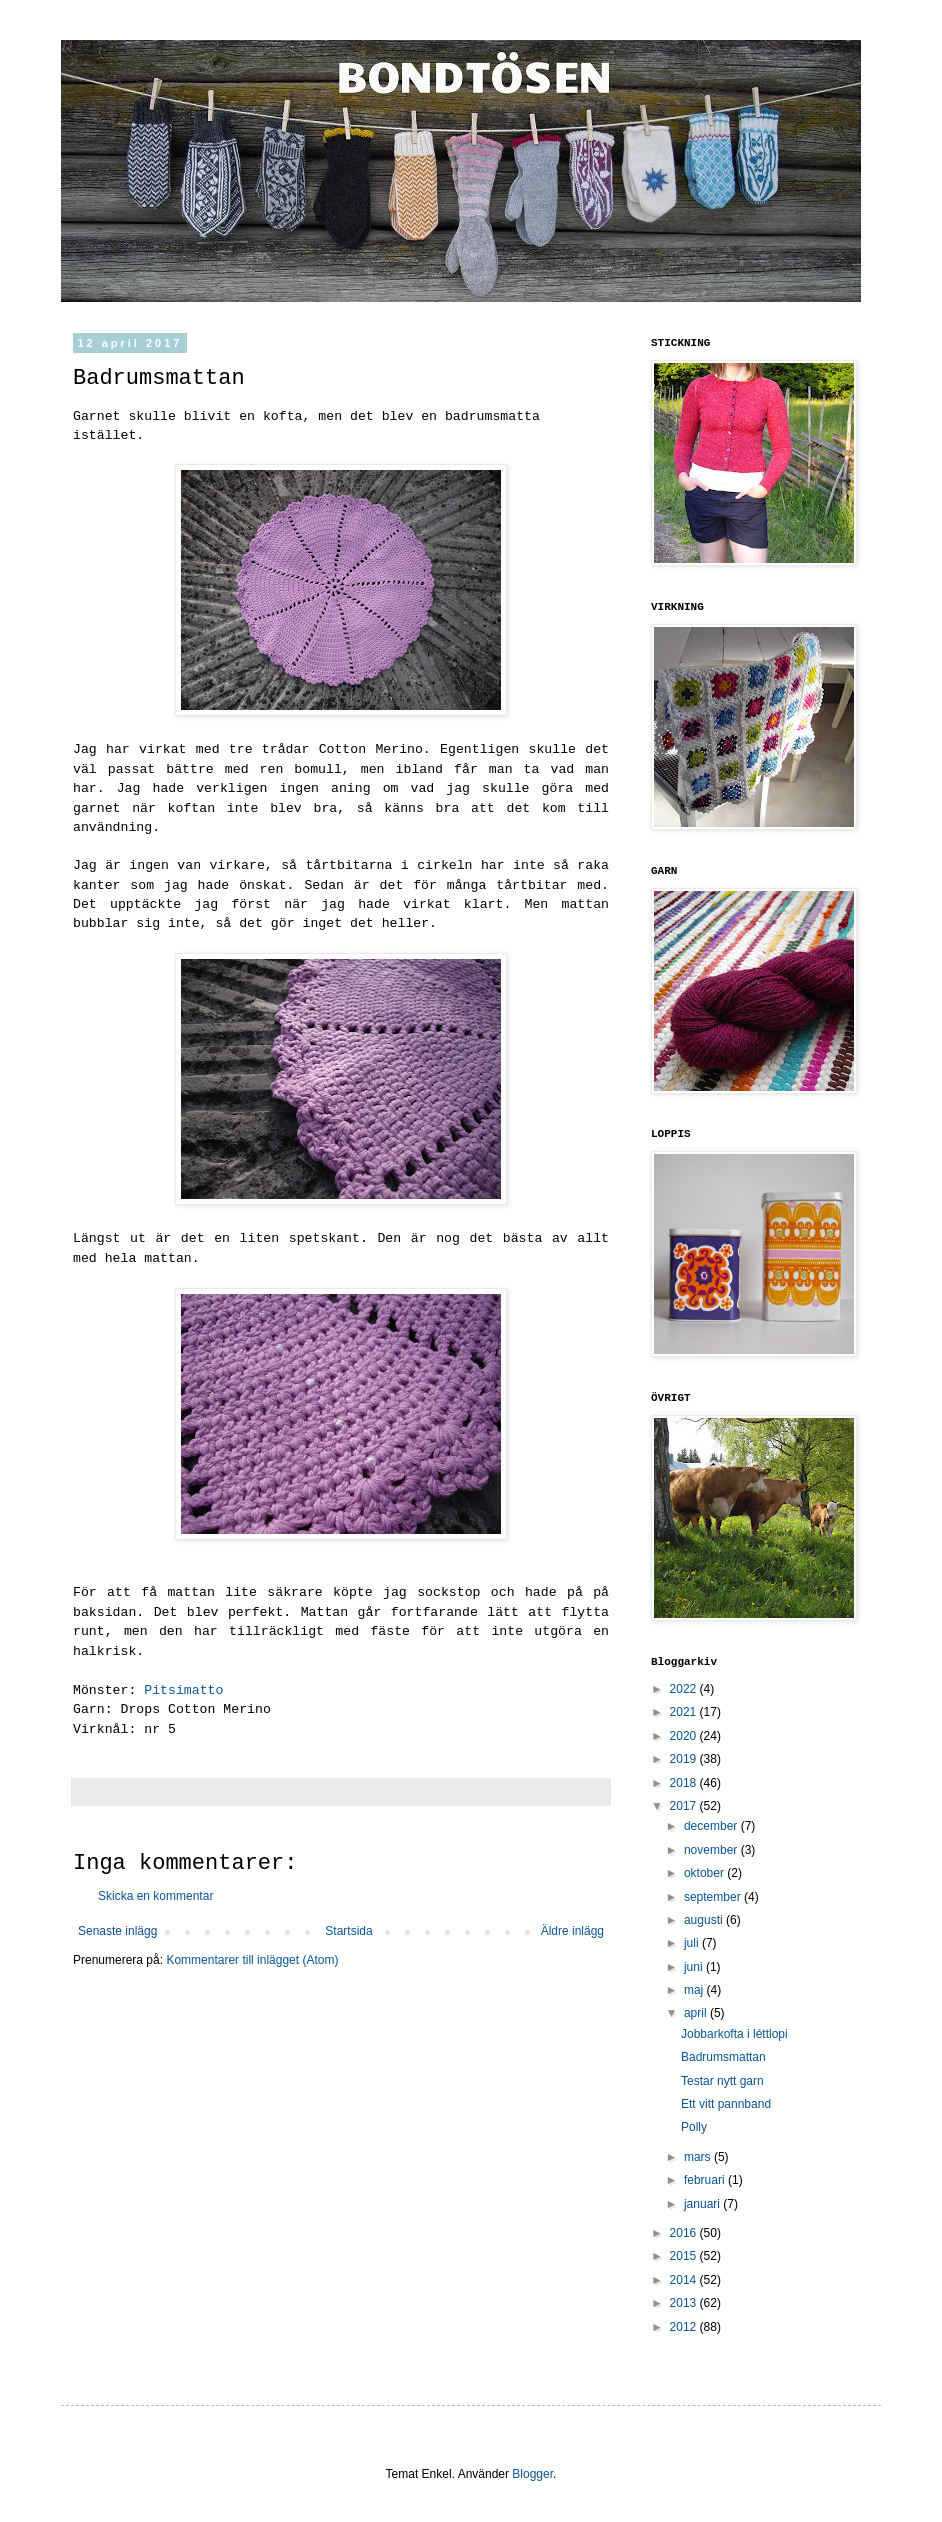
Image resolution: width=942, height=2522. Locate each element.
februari (706, 2180)
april (697, 2013)
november (712, 1850)
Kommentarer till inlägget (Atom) (252, 1960)
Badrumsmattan (723, 2057)
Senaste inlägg (117, 1931)
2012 (685, 2327)
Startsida (348, 1931)
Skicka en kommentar (155, 1896)
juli (693, 1943)
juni (695, 1967)
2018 (685, 1783)
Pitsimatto (183, 1690)
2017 (685, 1806)
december (712, 1826)
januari (703, 2204)
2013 (685, 2303)
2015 (685, 2256)
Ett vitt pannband (726, 2104)
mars (699, 2157)
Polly (694, 2127)
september (714, 1897)
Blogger (532, 2474)
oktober (705, 1873)
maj (695, 1990)
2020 (685, 1736)
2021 (685, 1712)
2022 (685, 1689)
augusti (705, 1920)
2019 (685, 1759)
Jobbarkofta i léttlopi (734, 2034)
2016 (685, 2233)
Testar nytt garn (722, 2081)
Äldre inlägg (572, 1931)
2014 (685, 2280)
